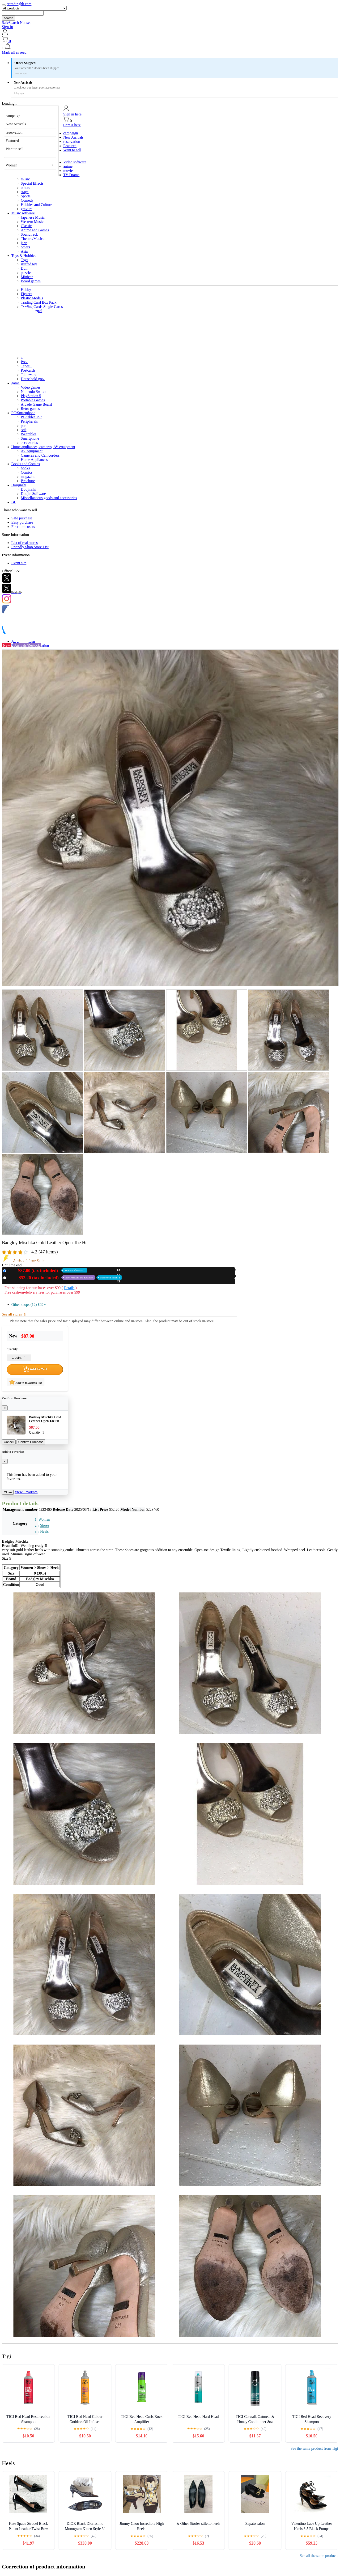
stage (25, 192)
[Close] (5, 1407)
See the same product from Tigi (314, 2448)
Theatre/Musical (33, 239)
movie (68, 171)
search (8, 18)
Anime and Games (35, 230)
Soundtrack (29, 234)
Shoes (44, 1525)
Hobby (26, 290)
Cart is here (72, 125)
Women (11, 165)
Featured (12, 141)
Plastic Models (32, 298)
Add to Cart (35, 1369)
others (25, 188)
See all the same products (319, 2556)
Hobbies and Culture (36, 205)
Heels (44, 1531)
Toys (24, 260)
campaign (13, 116)
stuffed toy (29, 264)
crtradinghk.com (19, 4)
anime (67, 166)
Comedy (27, 200)
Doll (24, 268)
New (47, 1271)
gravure (26, 209)
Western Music (32, 222)
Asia (24, 251)
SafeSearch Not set (16, 23)
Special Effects (32, 183)
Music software (23, 213)
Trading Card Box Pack (38, 302)
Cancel (9, 1442)
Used (65, 1278)
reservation (14, 132)
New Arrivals (16, 124)
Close (8, 1492)
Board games (31, 281)
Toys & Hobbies (23, 256)
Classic (26, 226)
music (25, 179)
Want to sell (15, 149)
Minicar (27, 277)
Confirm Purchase (31, 1442)
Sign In (7, 27)
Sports (25, 196)
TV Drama (71, 175)
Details (69, 1288)
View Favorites (26, 1492)
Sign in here (72, 114)
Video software (74, 162)
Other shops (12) (28, 1305)
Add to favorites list (25, 1382)
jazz (24, 243)
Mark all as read (14, 52)
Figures (26, 294)
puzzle (26, 273)
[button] (170, 46)
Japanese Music (33, 217)
